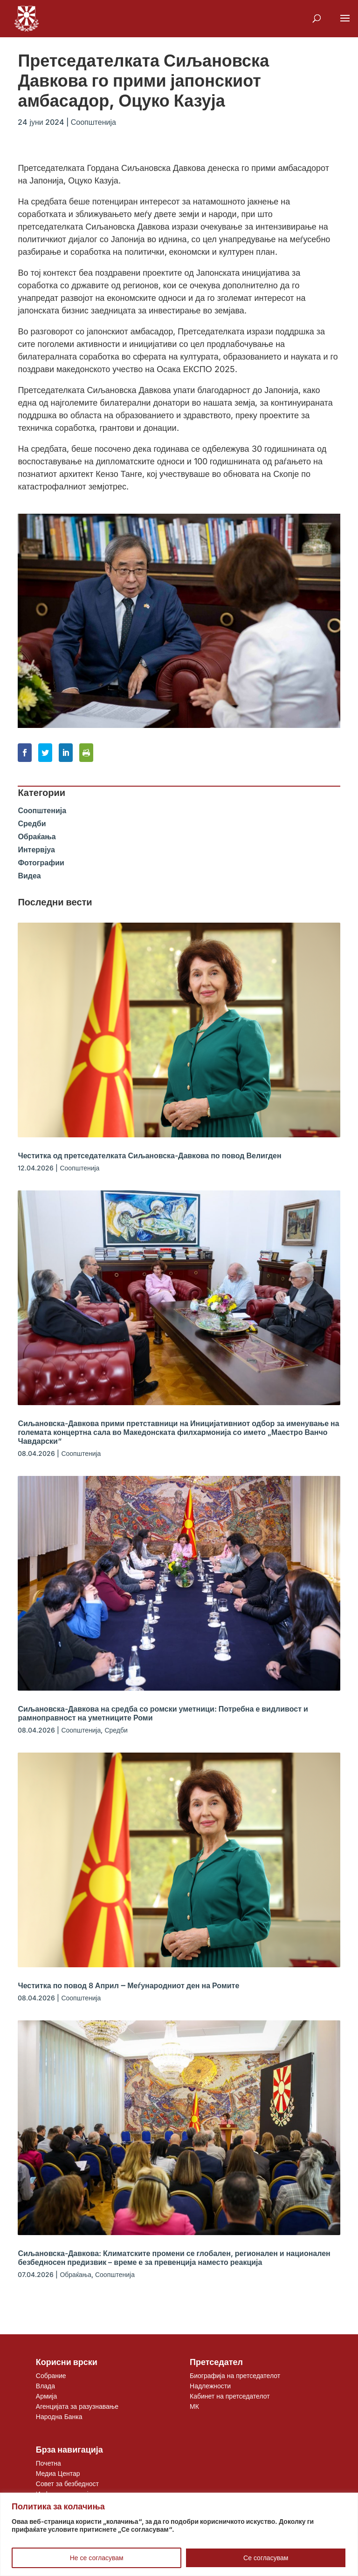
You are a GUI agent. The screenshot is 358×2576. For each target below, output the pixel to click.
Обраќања (36, 836)
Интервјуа (36, 849)
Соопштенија (93, 122)
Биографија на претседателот (235, 2375)
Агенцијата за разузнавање (77, 2406)
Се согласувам (265, 2558)
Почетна (48, 2463)
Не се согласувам (97, 2558)
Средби (32, 823)
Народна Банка (59, 2416)
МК (194, 2406)
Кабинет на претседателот (230, 2396)
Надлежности (210, 2386)
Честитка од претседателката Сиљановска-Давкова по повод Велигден (149, 1155)
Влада (45, 2386)
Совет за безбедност (67, 2484)
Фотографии (41, 862)
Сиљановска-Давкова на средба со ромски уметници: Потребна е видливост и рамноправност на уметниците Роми (163, 1713)
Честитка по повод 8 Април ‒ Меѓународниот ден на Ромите (128, 1985)
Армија (46, 2396)
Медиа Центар (58, 2473)
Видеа (29, 875)
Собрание (51, 2375)
